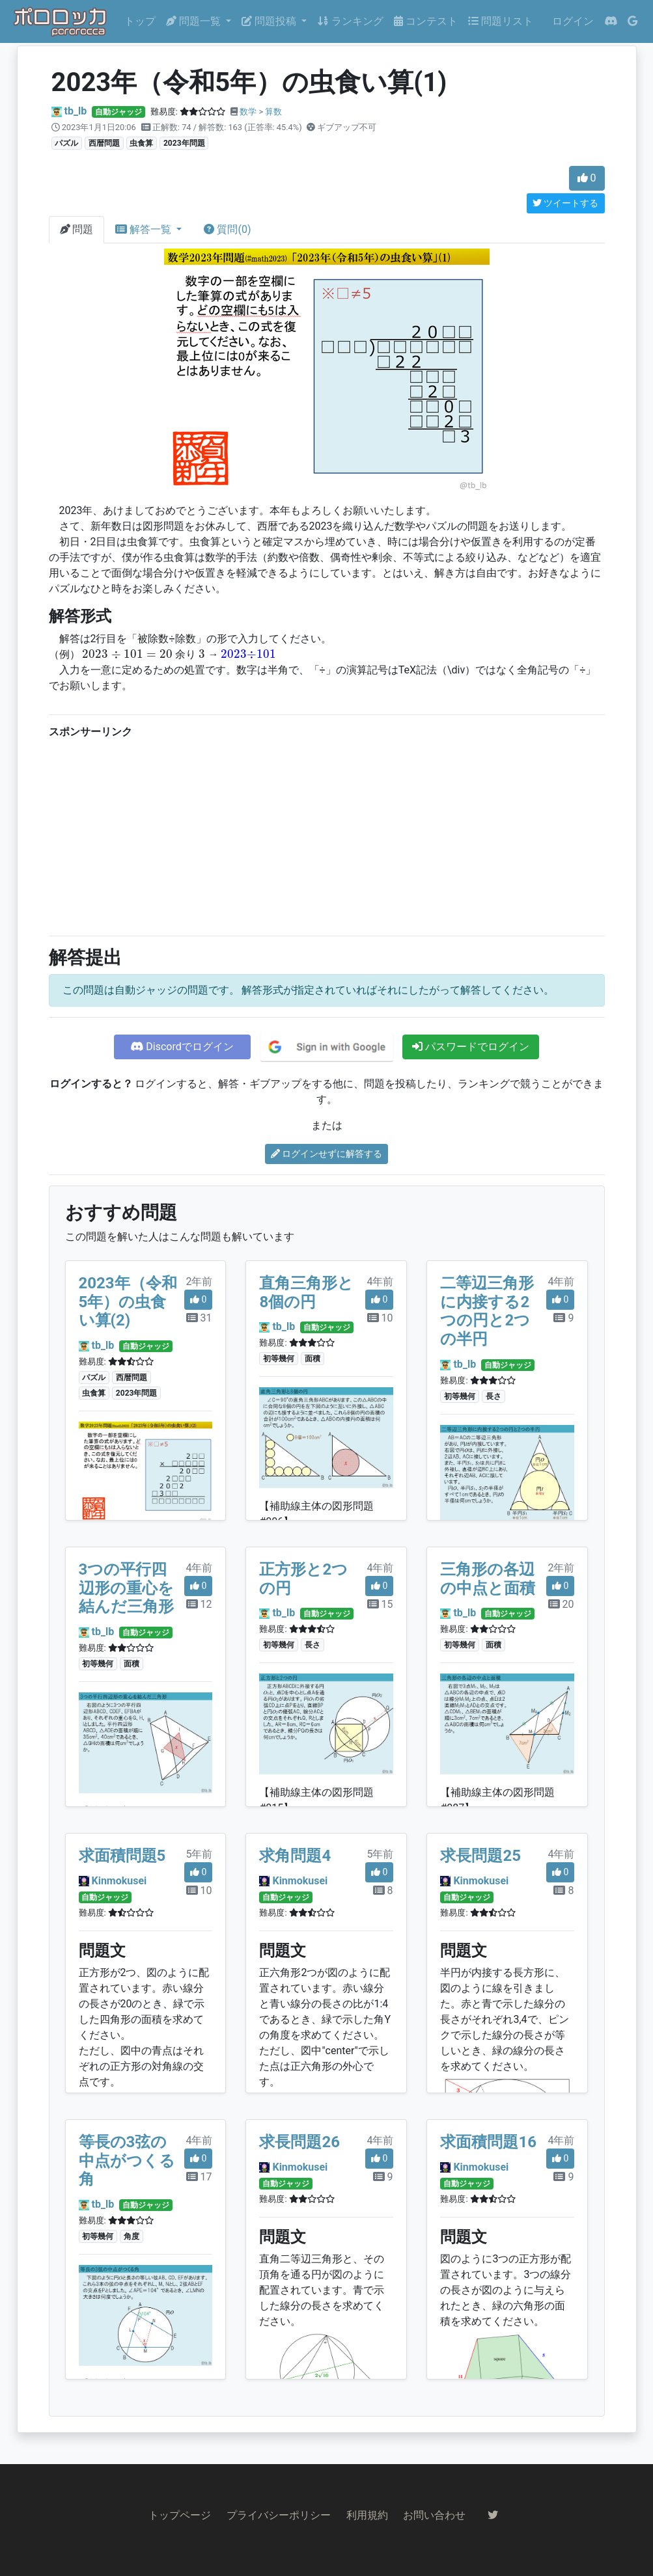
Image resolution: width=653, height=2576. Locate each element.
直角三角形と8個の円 (306, 1292)
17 (199, 2177)
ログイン (573, 21)
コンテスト (426, 21)
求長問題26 (299, 2142)
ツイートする (565, 203)
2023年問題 (184, 143)
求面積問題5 (122, 1856)
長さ (493, 1396)
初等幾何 (278, 1358)
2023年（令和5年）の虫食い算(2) (128, 1302)
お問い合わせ (434, 2515)
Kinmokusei (118, 1881)
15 (380, 1604)
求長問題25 (480, 1856)
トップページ (179, 2515)
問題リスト (500, 21)
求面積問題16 (488, 2142)
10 (380, 1318)
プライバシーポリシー (279, 2515)
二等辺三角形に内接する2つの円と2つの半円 (487, 1311)
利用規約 (367, 2515)
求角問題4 (295, 1856)
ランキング (350, 21)
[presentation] (127, 654)
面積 (312, 1358)
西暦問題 (104, 143)
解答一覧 (144, 229)
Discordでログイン (181, 1046)
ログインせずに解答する (326, 1153)
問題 (77, 229)
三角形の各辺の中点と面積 (487, 1578)
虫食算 (141, 143)
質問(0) (227, 229)
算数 (273, 111)
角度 (131, 2236)
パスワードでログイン (470, 1046)
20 (561, 1604)
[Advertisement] (327, 834)
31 (199, 1318)
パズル (66, 143)
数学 (248, 111)
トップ (140, 21)
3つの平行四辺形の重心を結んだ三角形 (126, 1588)
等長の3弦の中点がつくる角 (127, 2161)
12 (199, 1604)
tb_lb (75, 111)
